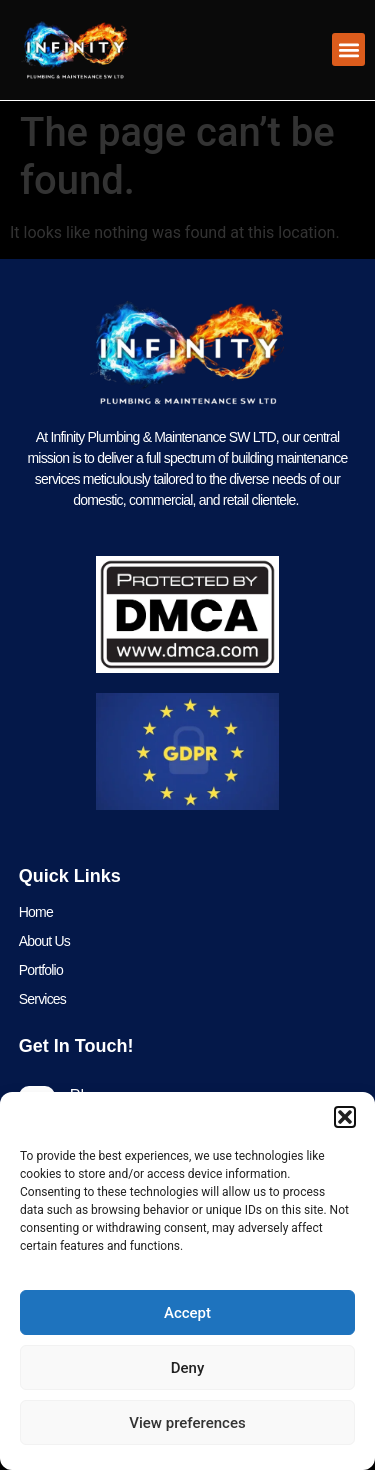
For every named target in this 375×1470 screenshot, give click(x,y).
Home (36, 912)
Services (42, 999)
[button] (345, 1117)
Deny (188, 1368)
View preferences (187, 1423)
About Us (44, 941)
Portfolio (41, 970)
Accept (187, 1313)
